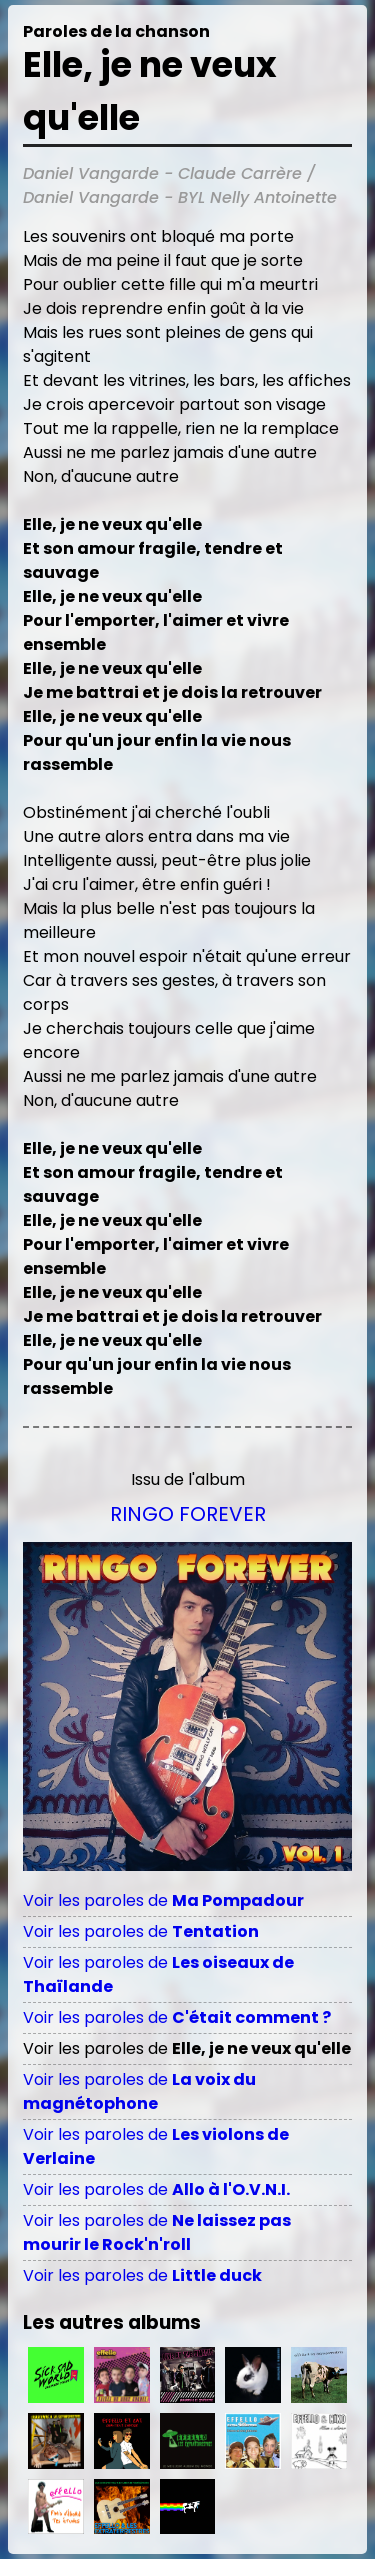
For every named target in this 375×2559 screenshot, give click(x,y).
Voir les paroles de (163, 1900)
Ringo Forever (188, 1514)
